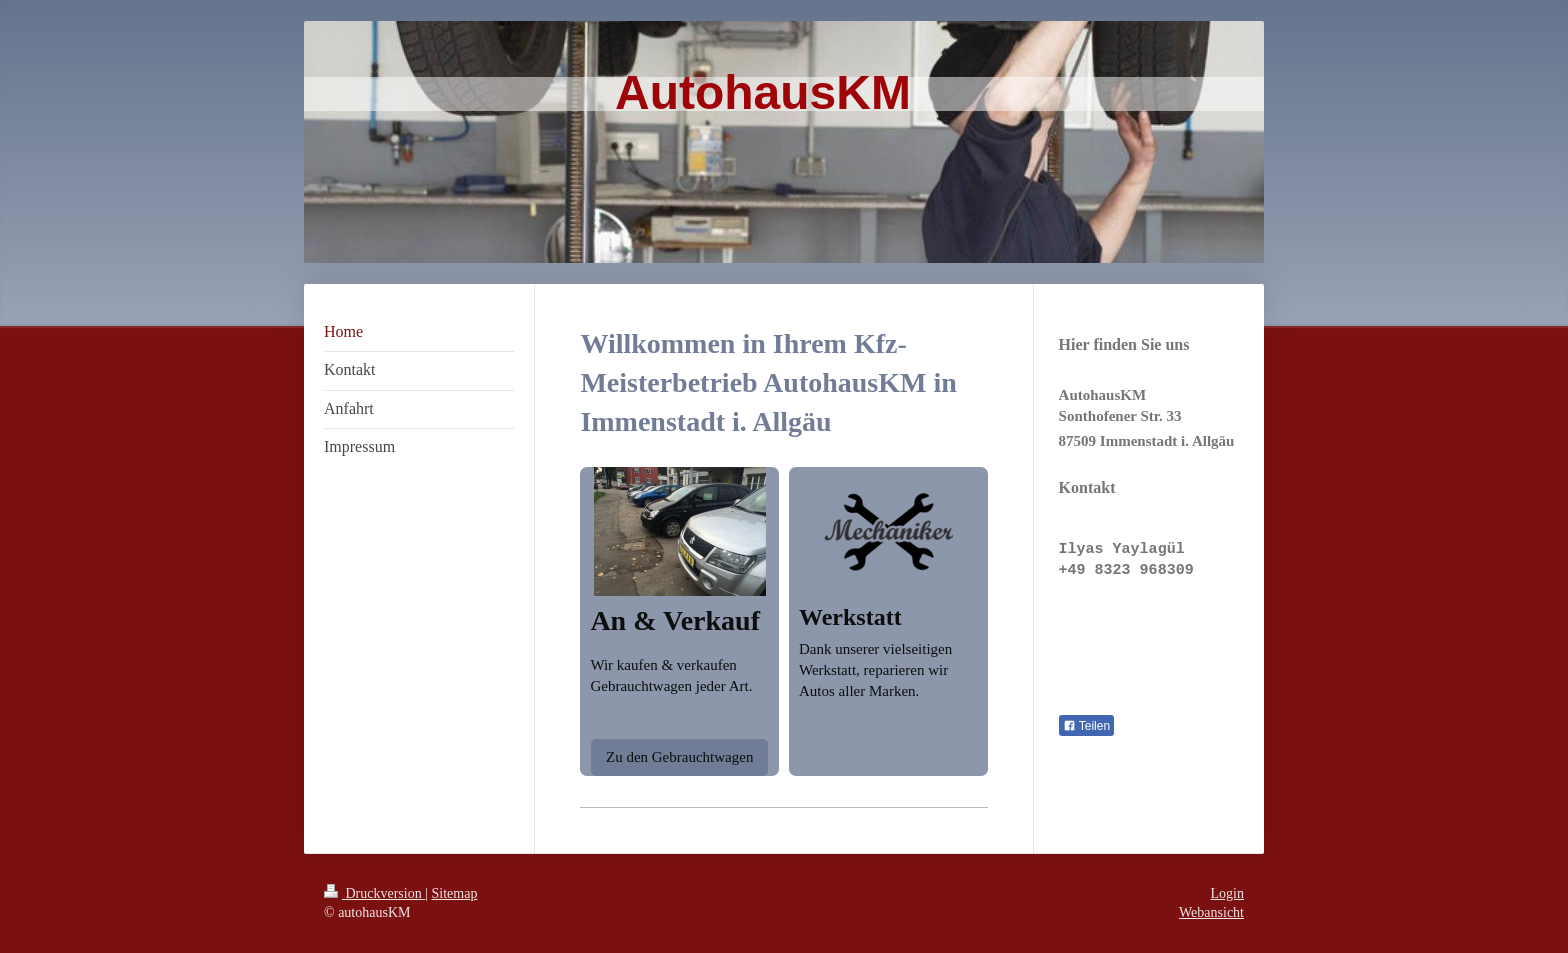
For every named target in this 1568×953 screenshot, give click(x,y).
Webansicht (1211, 912)
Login (1227, 893)
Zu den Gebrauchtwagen (679, 757)
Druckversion (374, 893)
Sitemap (455, 893)
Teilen (1086, 726)
